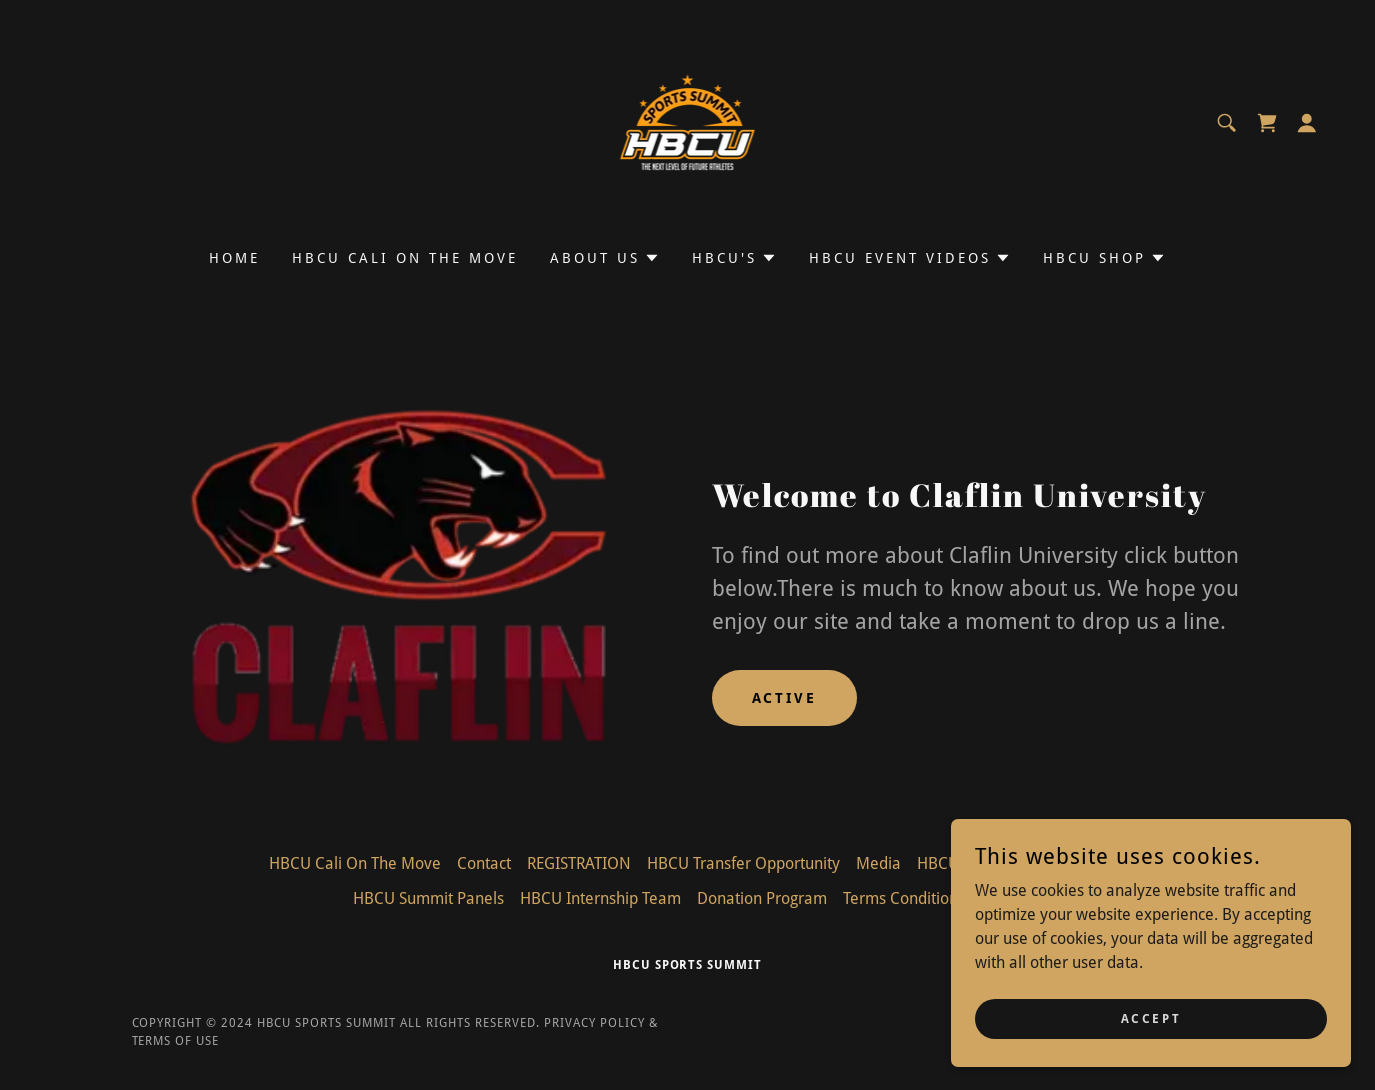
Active (785, 698)
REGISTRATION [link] (579, 863)
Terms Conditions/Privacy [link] (932, 898)
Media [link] (878, 863)
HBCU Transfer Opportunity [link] (743, 863)
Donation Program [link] (762, 898)
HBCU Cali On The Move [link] (405, 258)
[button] (1307, 123)
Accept (1151, 1018)
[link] (688, 121)
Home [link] (234, 258)
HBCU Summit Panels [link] (428, 898)
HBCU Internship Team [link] (600, 898)
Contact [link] (484, 863)
